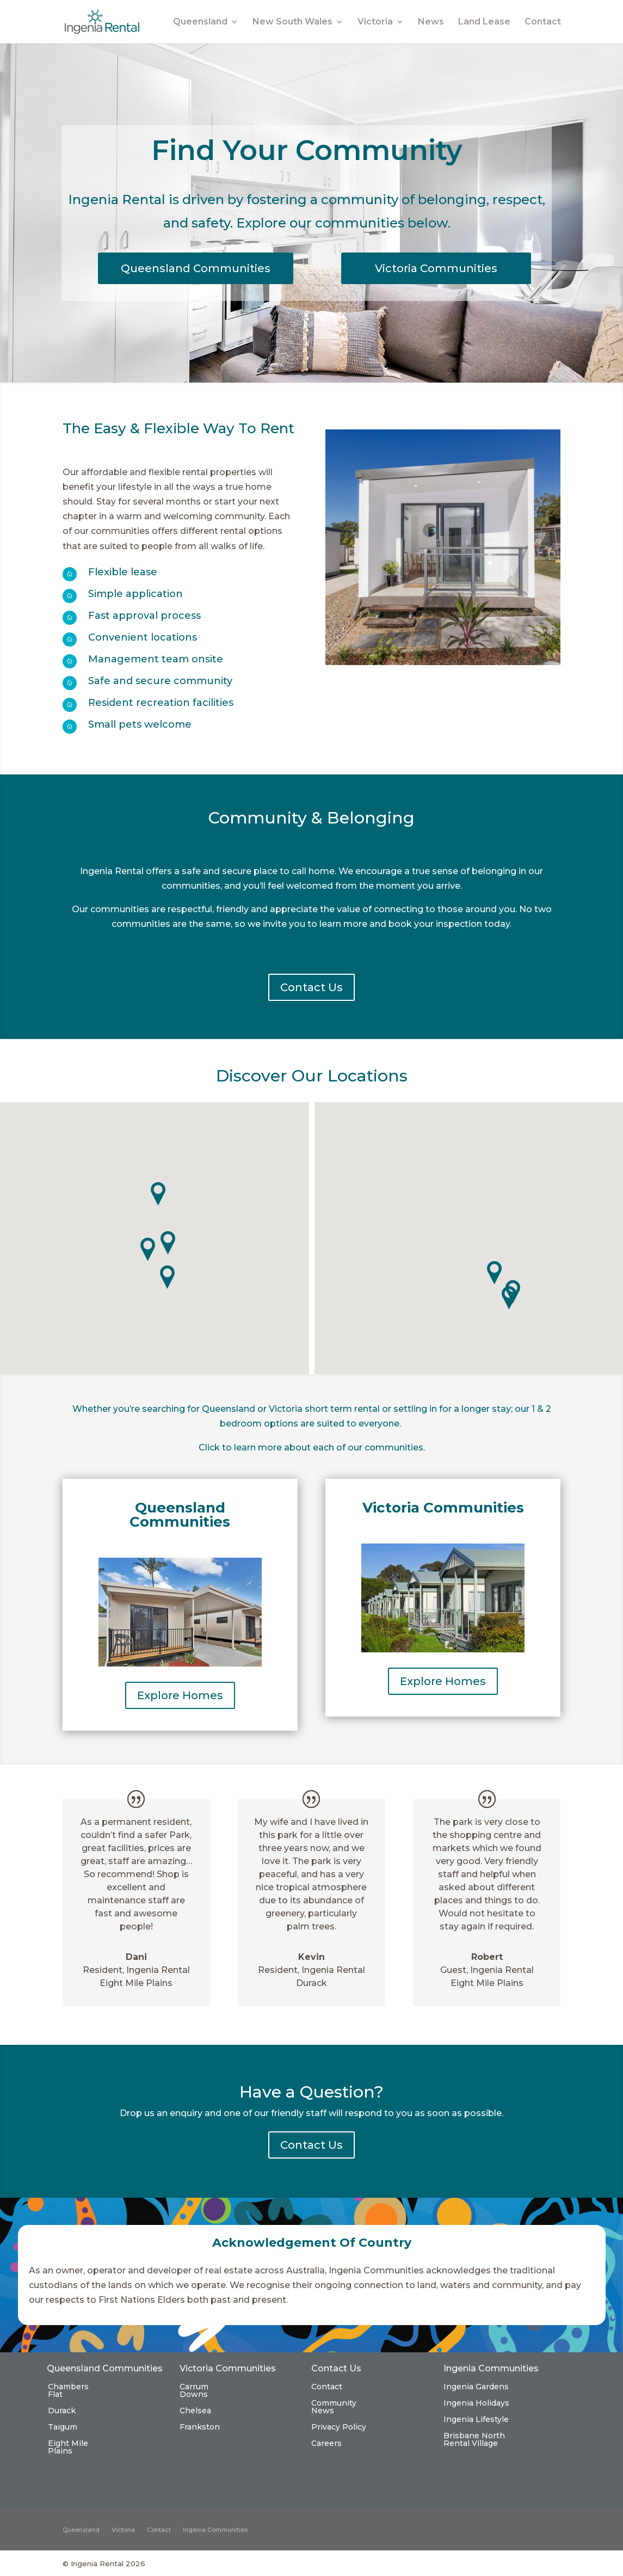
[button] (167, 1277)
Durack (62, 2411)
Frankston (200, 2427)
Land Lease (484, 22)
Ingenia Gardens (476, 2387)
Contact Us (311, 987)
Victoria (375, 22)
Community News (333, 2407)
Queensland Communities (195, 268)
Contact (543, 22)
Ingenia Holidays (476, 2403)
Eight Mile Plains (68, 2447)
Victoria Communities (436, 268)
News (431, 22)
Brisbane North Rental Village (474, 2440)
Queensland (200, 22)
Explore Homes (180, 1695)
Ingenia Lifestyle (476, 2419)
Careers (326, 2443)
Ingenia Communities (215, 2530)
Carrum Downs (194, 2391)
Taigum (62, 2427)
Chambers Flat (68, 2391)
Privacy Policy (338, 2427)
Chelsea (195, 2411)
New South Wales (292, 22)
